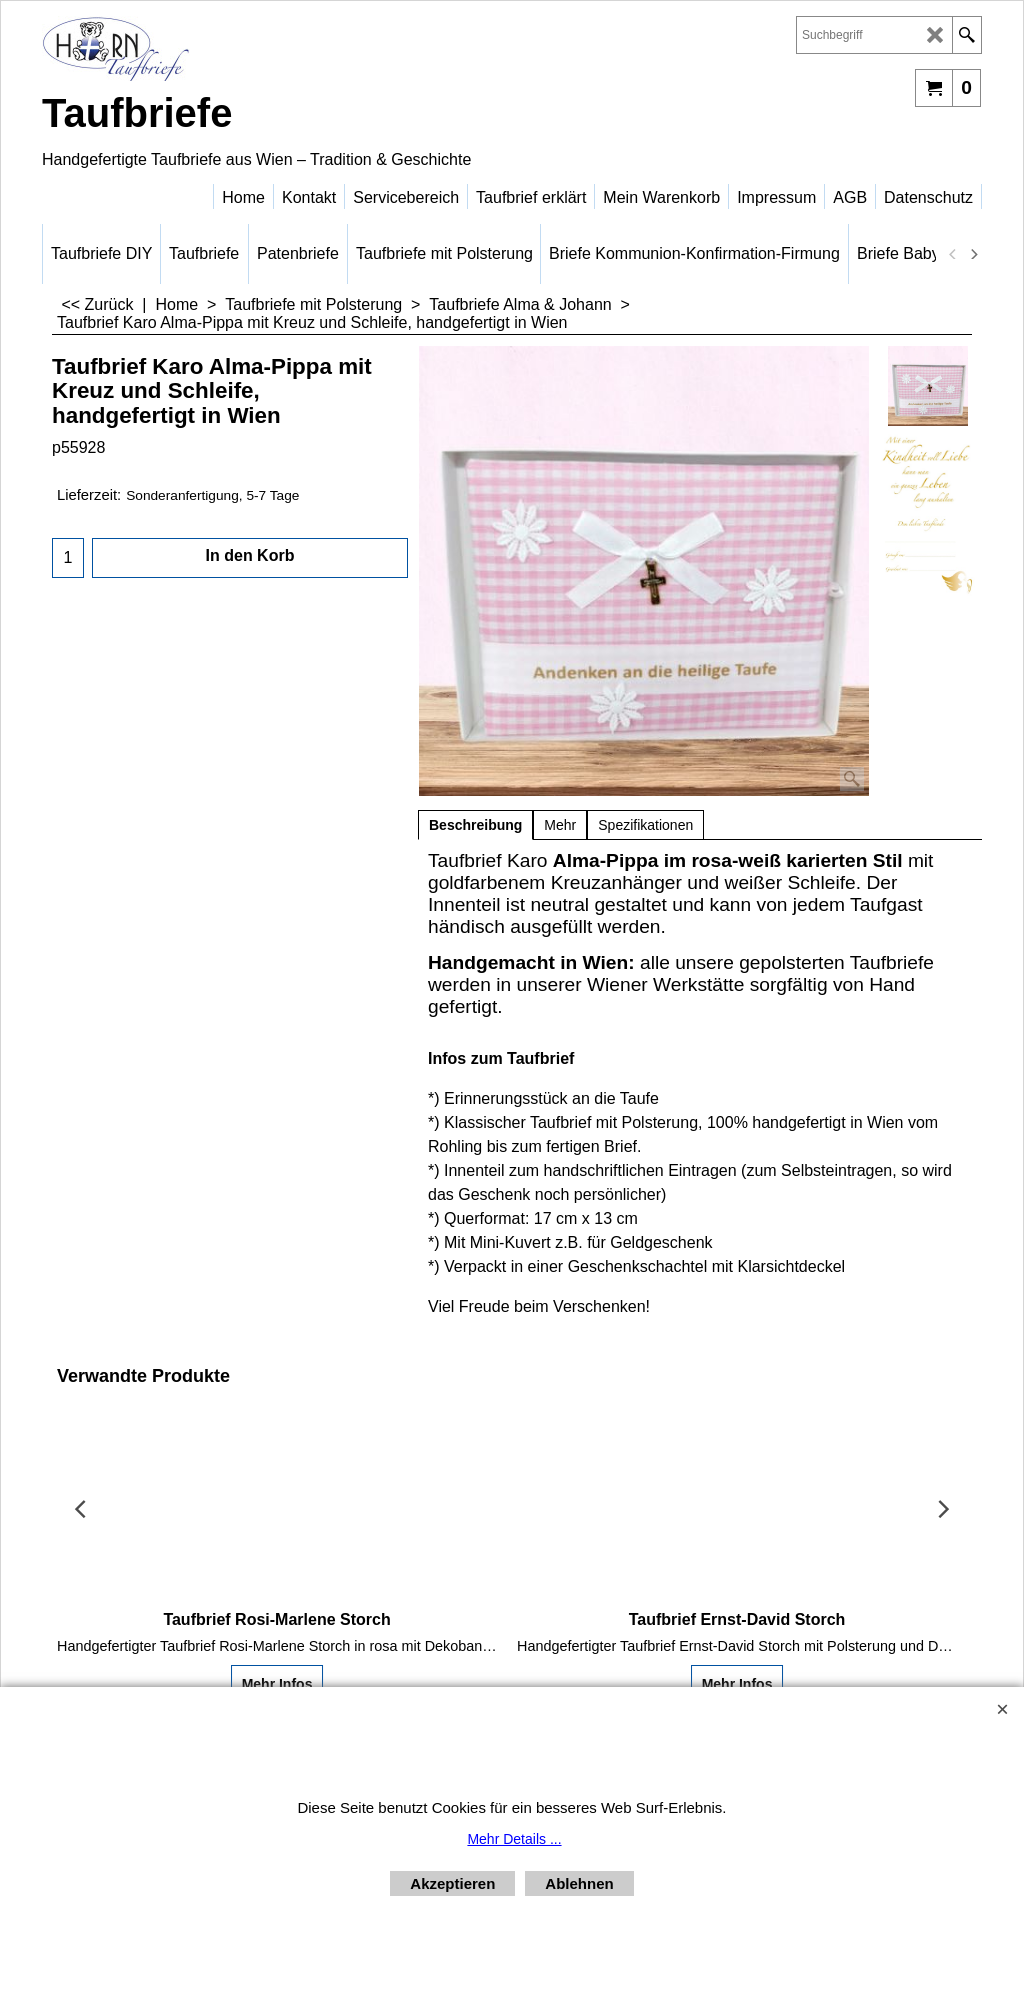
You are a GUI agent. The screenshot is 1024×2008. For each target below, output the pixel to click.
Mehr (560, 825)
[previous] (953, 254)
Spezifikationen (645, 825)
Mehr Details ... (514, 1839)
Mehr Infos (277, 1684)
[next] (973, 254)
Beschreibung (475, 825)
